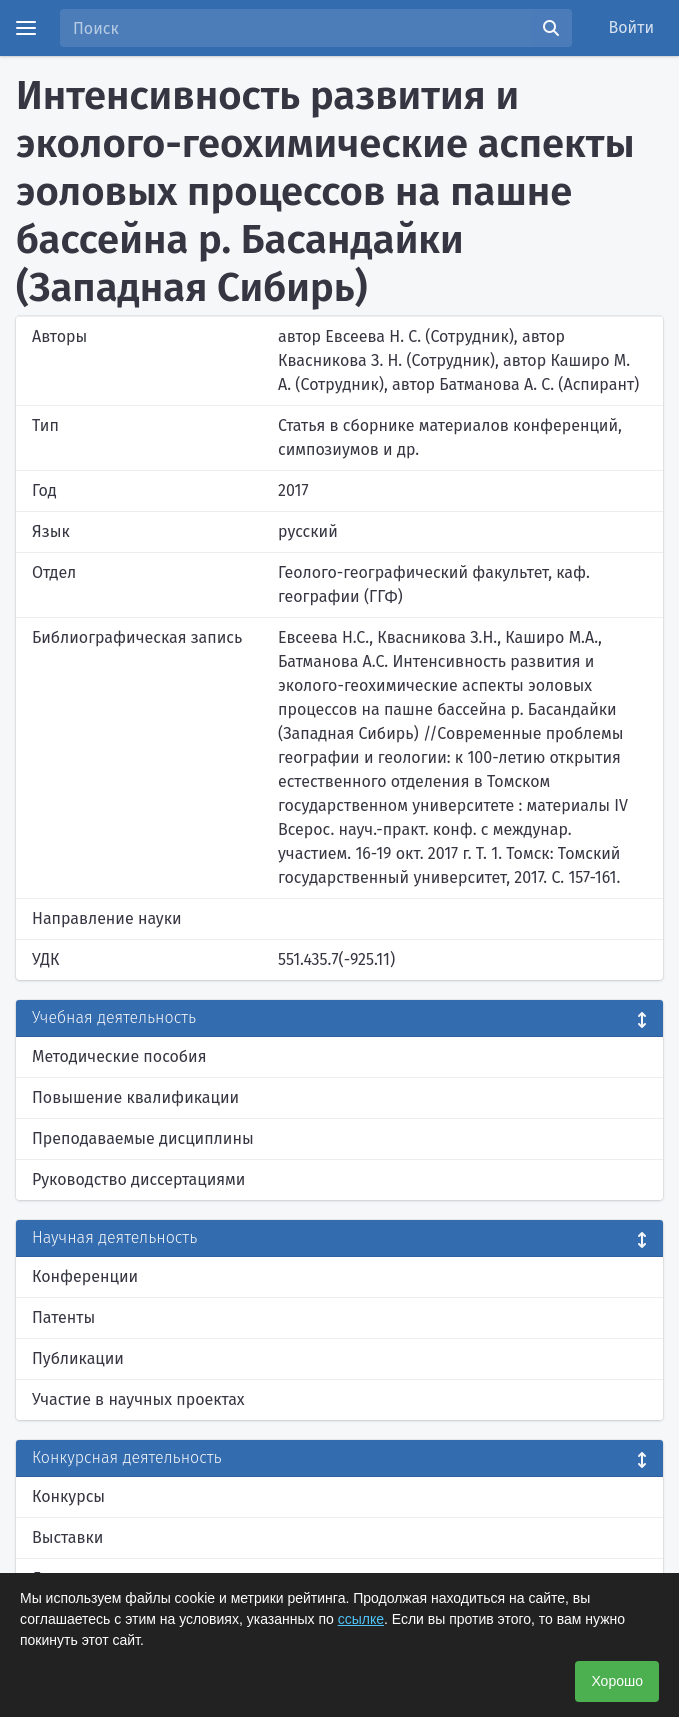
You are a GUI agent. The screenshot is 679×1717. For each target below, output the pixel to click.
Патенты (63, 1317)
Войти (632, 27)
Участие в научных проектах (138, 1399)
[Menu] (26, 28)
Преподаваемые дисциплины (143, 1138)
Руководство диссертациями (138, 1179)
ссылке (361, 1619)
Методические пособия (119, 1056)
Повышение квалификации (135, 1097)
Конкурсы (68, 1496)
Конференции (85, 1276)
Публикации (78, 1358)
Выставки (67, 1537)
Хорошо (617, 1681)
